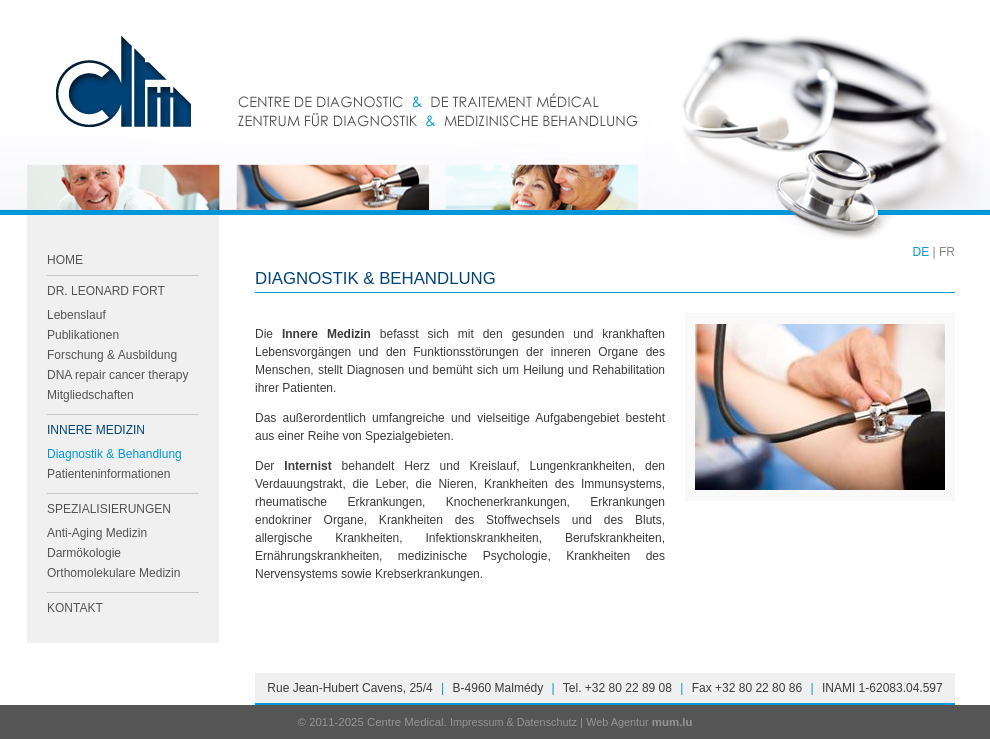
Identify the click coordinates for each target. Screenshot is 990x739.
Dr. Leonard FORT (106, 291)
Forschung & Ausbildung (112, 355)
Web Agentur (617, 722)
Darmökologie (84, 553)
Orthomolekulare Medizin (113, 573)
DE (921, 252)
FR (947, 252)
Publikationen (83, 335)
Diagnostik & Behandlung (114, 454)
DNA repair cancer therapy (117, 375)
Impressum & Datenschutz (513, 722)
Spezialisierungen (109, 509)
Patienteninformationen (108, 474)
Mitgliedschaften (90, 395)
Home (65, 260)
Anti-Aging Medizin (97, 533)
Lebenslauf (76, 315)
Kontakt (75, 608)
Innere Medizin (96, 430)
